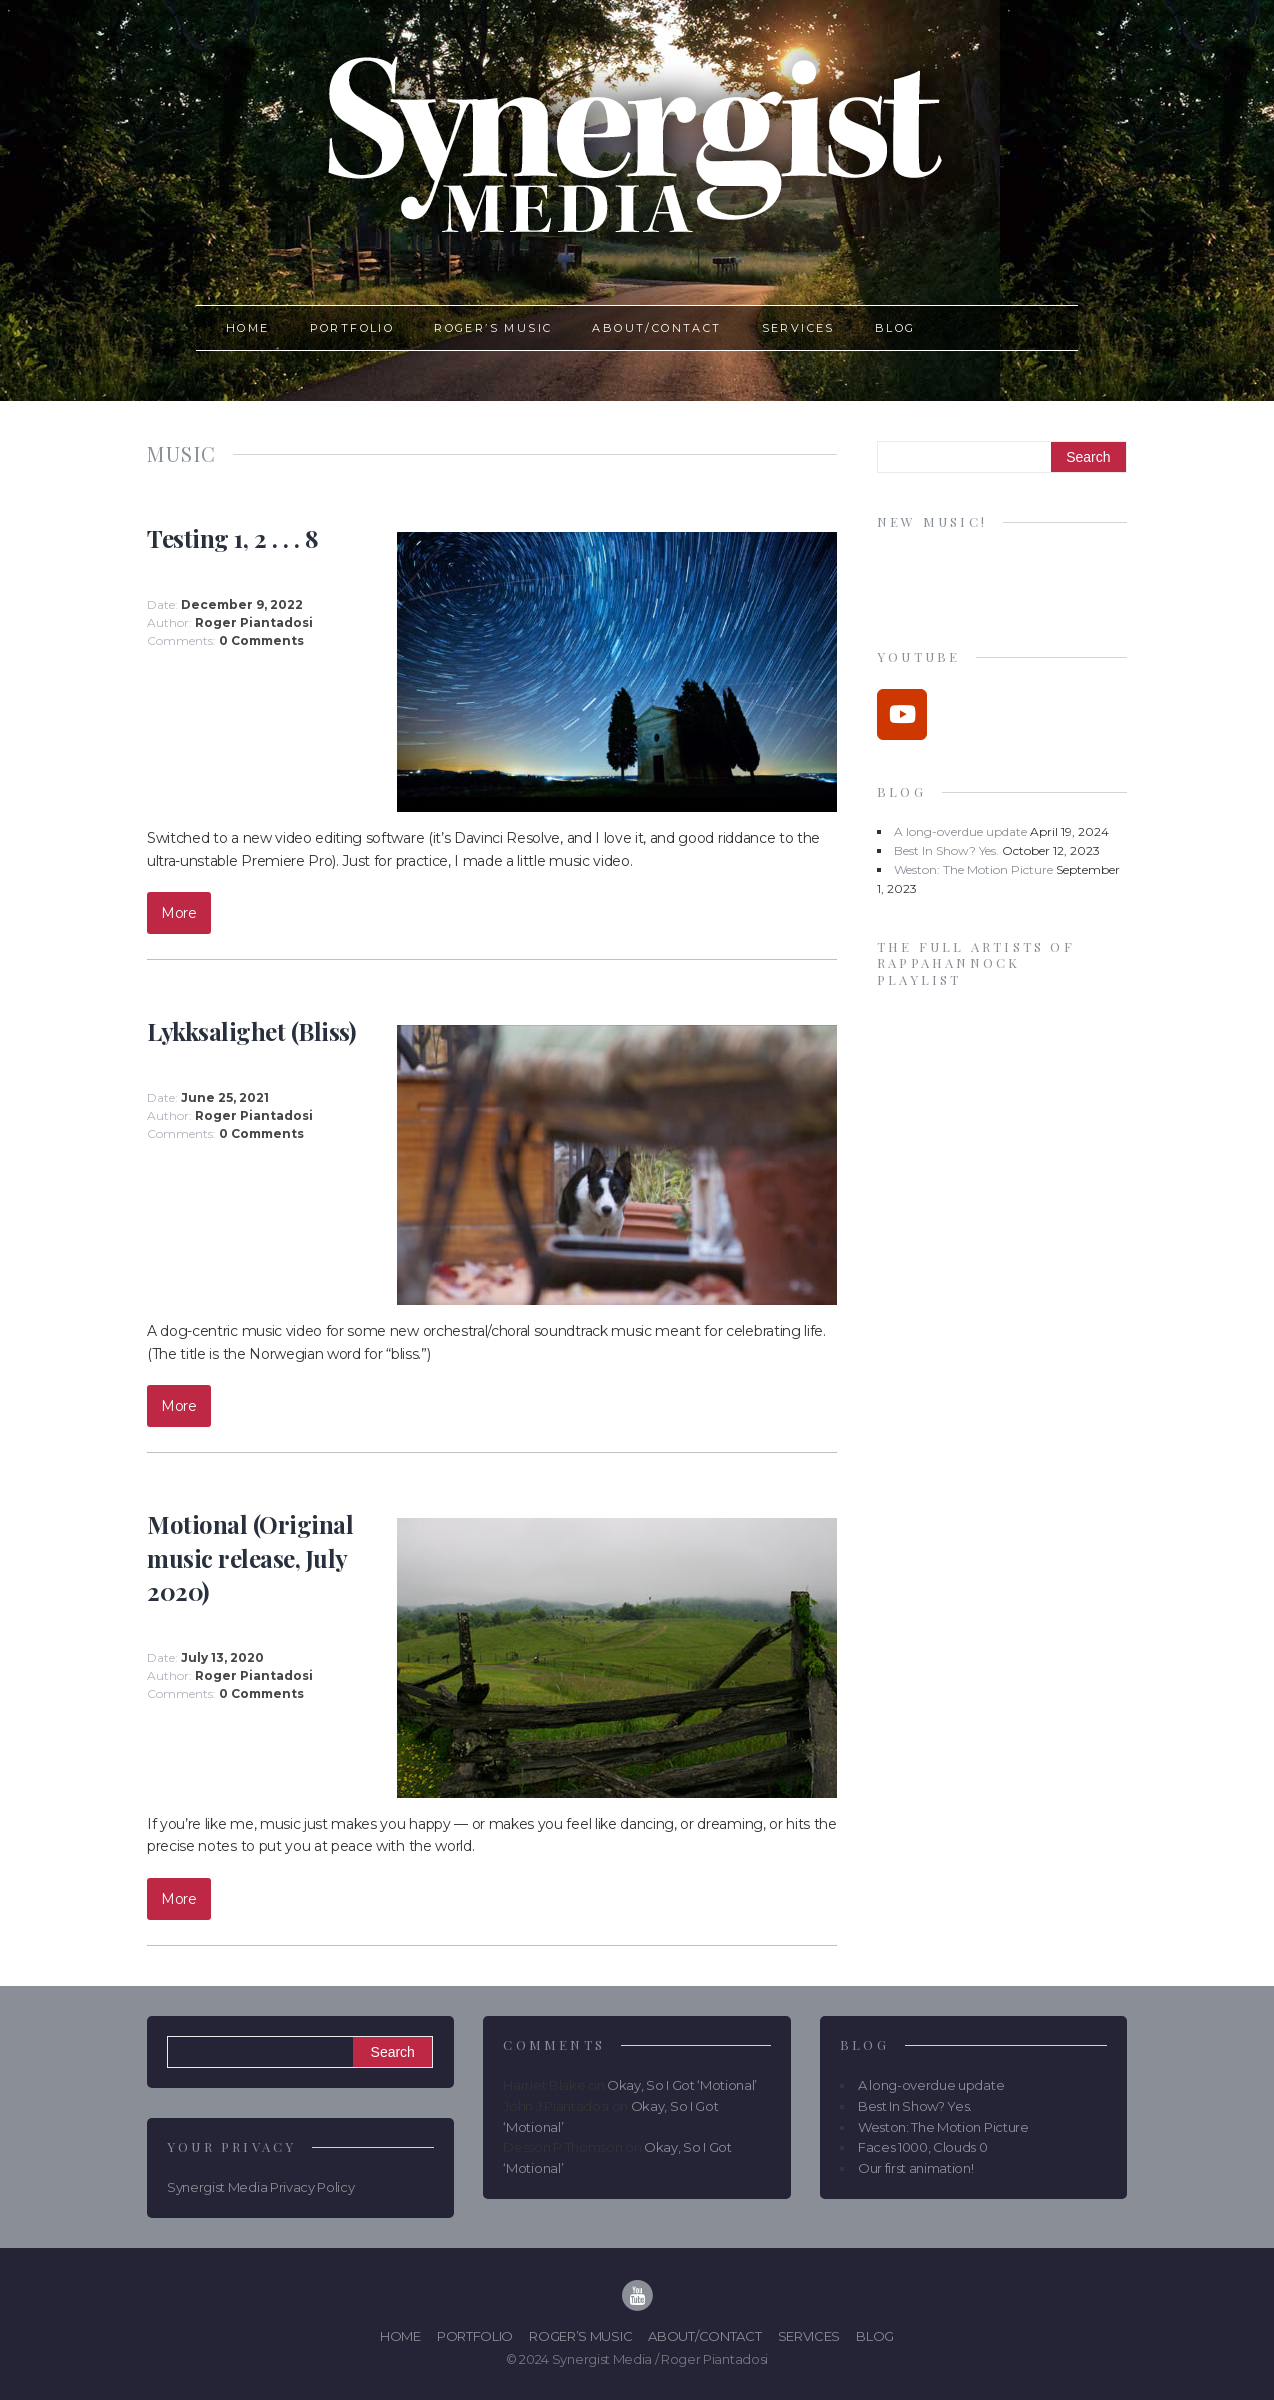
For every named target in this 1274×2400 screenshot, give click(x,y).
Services (798, 328)
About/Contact (656, 328)
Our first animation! (916, 2168)
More (179, 913)
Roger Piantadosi (254, 622)
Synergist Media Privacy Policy (260, 2187)
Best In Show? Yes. (946, 850)
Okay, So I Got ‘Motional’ (682, 2085)
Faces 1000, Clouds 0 (923, 2147)
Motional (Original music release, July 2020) (250, 1557)
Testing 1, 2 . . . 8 (232, 538)
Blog (895, 328)
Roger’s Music (493, 328)
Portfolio (352, 328)
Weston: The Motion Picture (973, 869)
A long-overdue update (960, 831)
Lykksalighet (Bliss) (251, 1031)
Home (248, 328)
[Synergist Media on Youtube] (902, 714)
